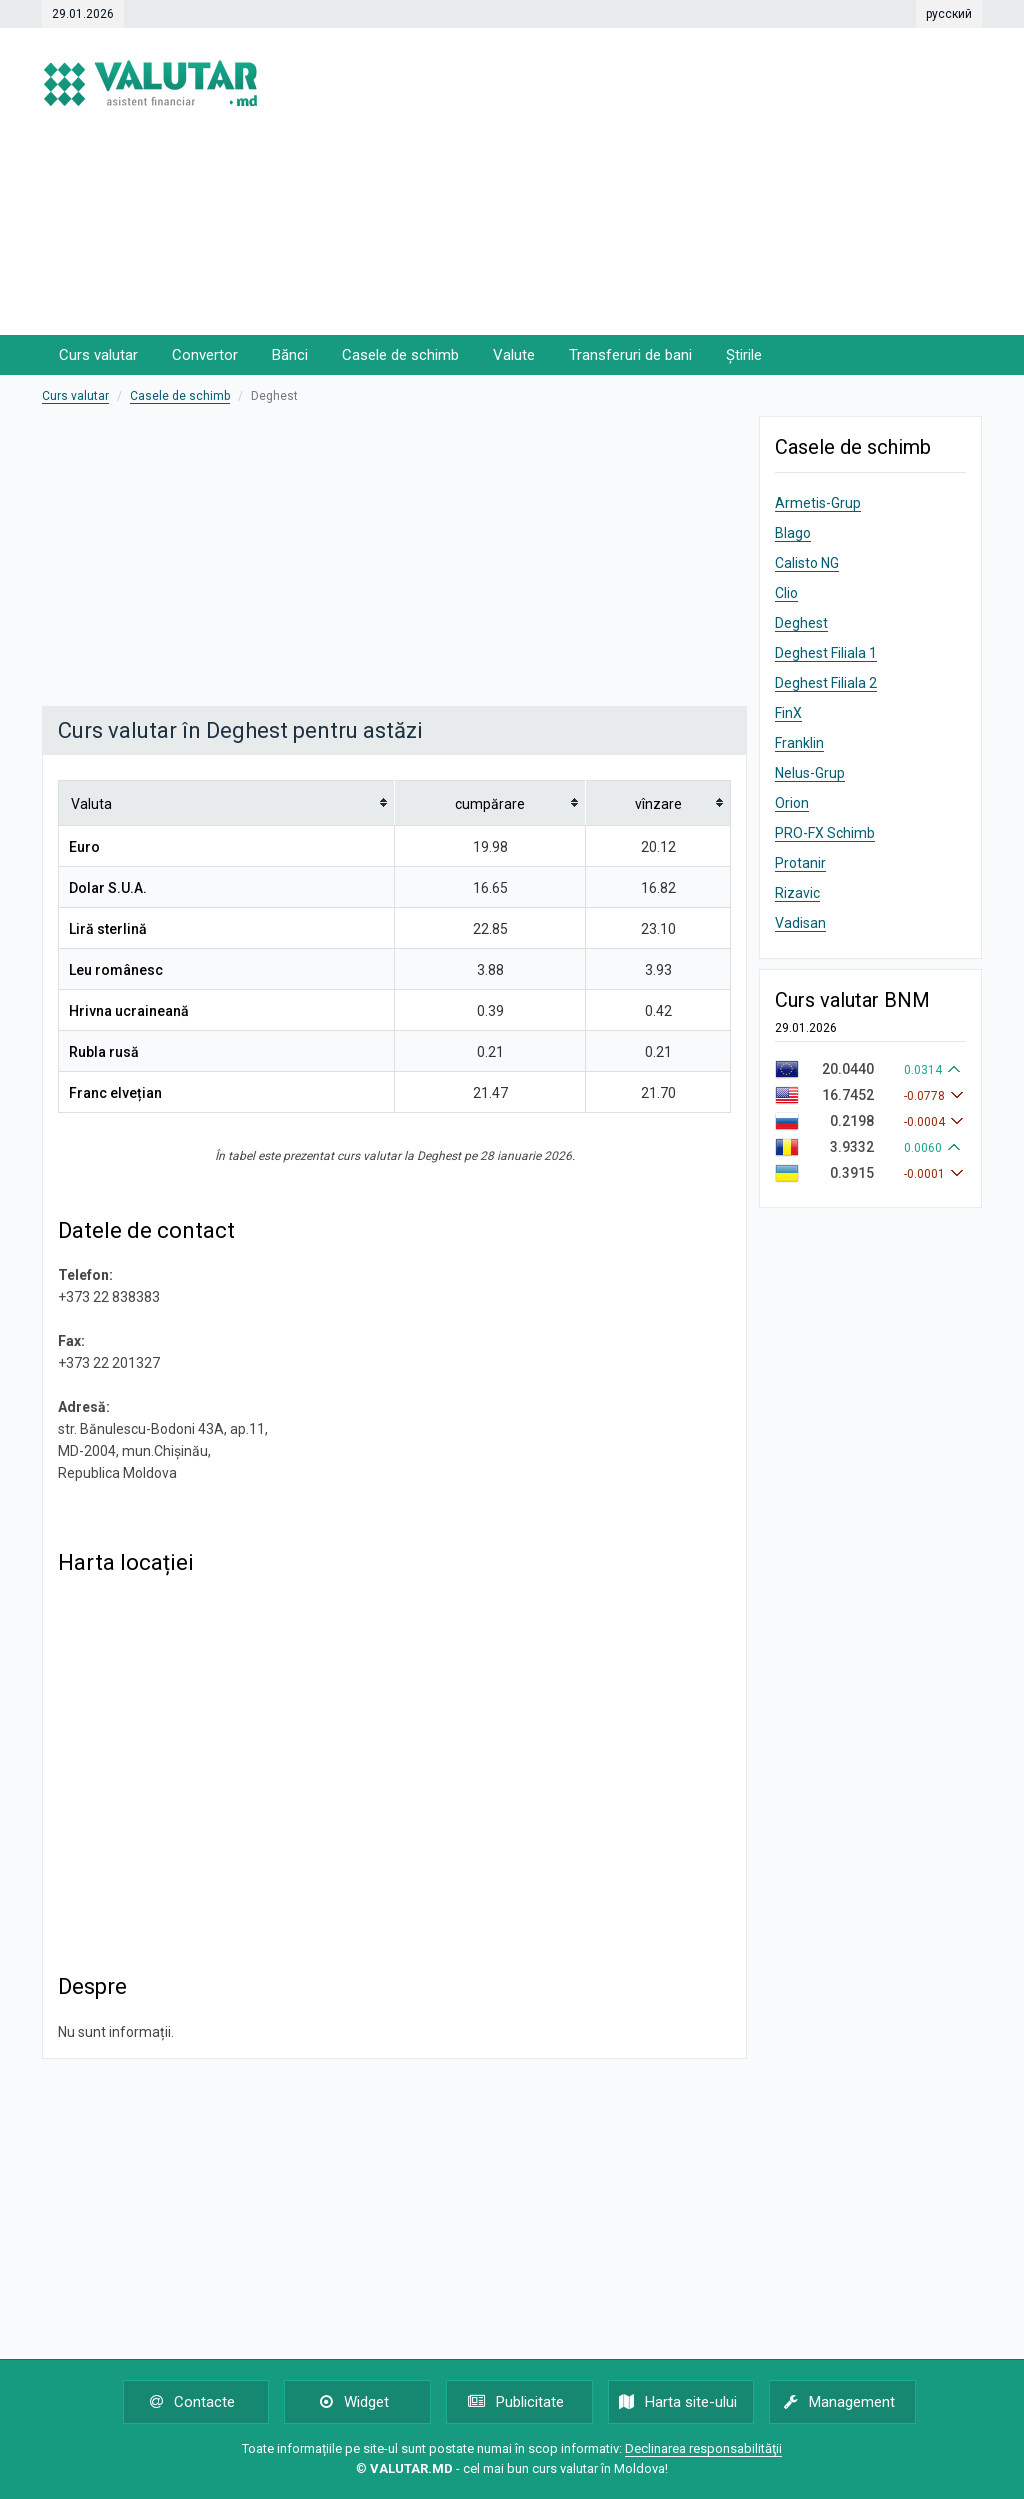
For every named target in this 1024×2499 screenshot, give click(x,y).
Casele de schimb (400, 355)
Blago (793, 533)
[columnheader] (227, 802)
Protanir (800, 863)
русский (949, 14)
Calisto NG (807, 563)
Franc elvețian (115, 1093)
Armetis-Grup (818, 503)
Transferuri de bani (630, 355)
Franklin (799, 743)
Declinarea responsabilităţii (703, 2448)
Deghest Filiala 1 (826, 653)
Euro (84, 847)
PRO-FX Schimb (825, 833)
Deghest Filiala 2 (826, 683)
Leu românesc (116, 970)
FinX (788, 713)
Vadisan (800, 923)
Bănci (290, 355)
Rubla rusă (104, 1052)
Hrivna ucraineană (129, 1011)
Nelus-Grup (810, 773)
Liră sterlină (108, 929)
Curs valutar (98, 355)
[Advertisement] (686, 180)
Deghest (801, 623)
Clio (786, 593)
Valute (514, 355)
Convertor (205, 355)
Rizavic (797, 893)
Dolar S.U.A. (108, 888)
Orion (792, 803)
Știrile (744, 355)
